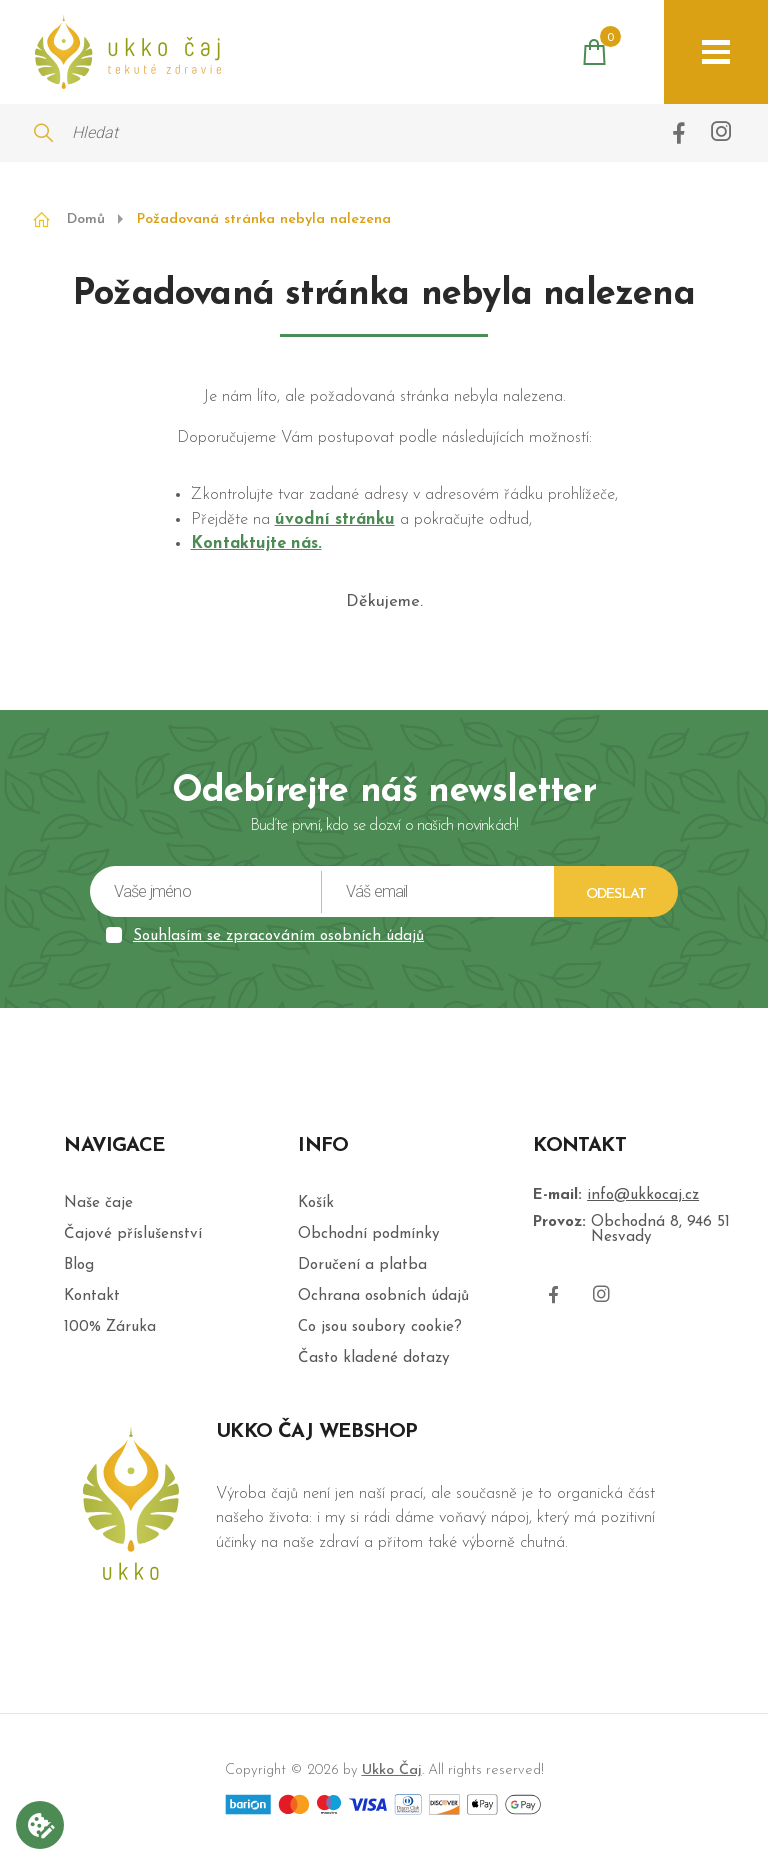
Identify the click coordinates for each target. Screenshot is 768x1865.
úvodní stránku (335, 520)
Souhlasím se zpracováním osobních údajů (278, 936)
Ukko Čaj (392, 1770)
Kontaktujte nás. (256, 544)
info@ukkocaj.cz (643, 1195)
